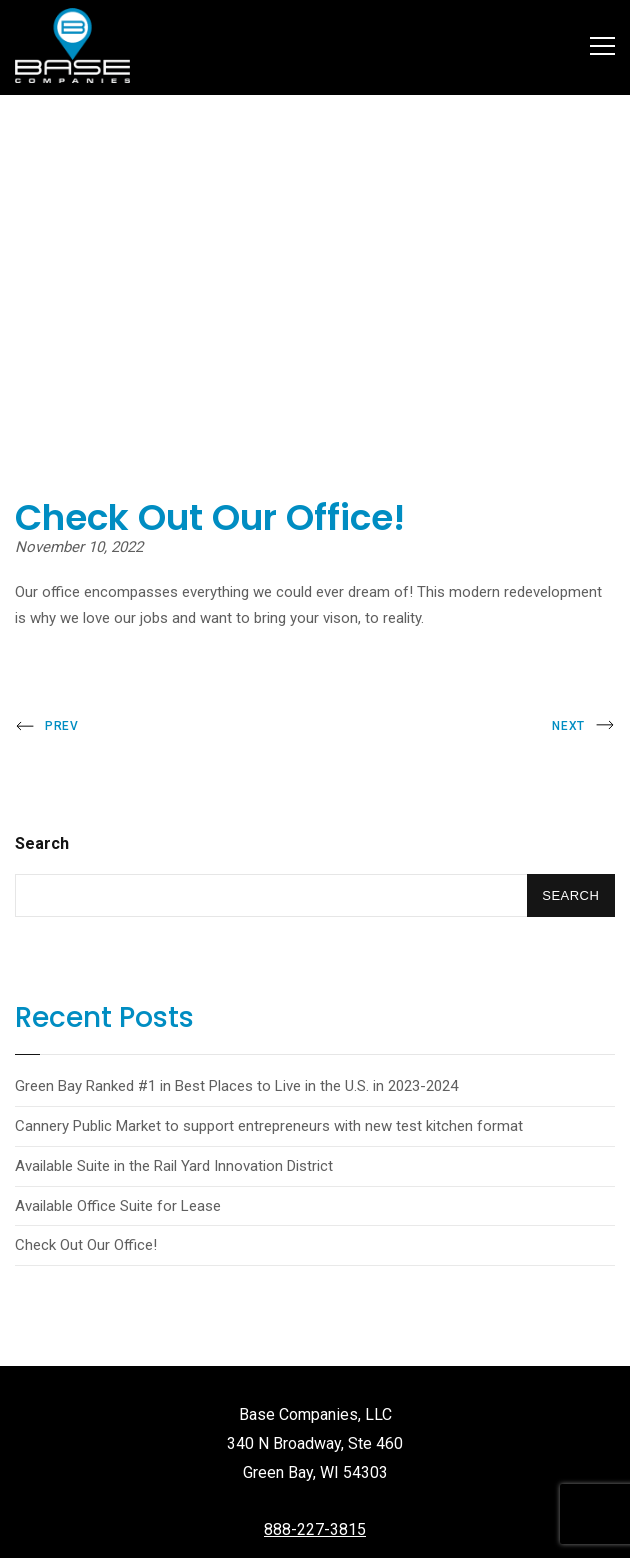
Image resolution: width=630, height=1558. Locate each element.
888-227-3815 (315, 1529)
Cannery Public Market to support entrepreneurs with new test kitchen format (269, 1126)
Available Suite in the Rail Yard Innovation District (174, 1166)
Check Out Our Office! (86, 1245)
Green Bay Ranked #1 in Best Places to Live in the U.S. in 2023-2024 (236, 1086)
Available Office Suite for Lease (118, 1206)
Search (42, 843)
